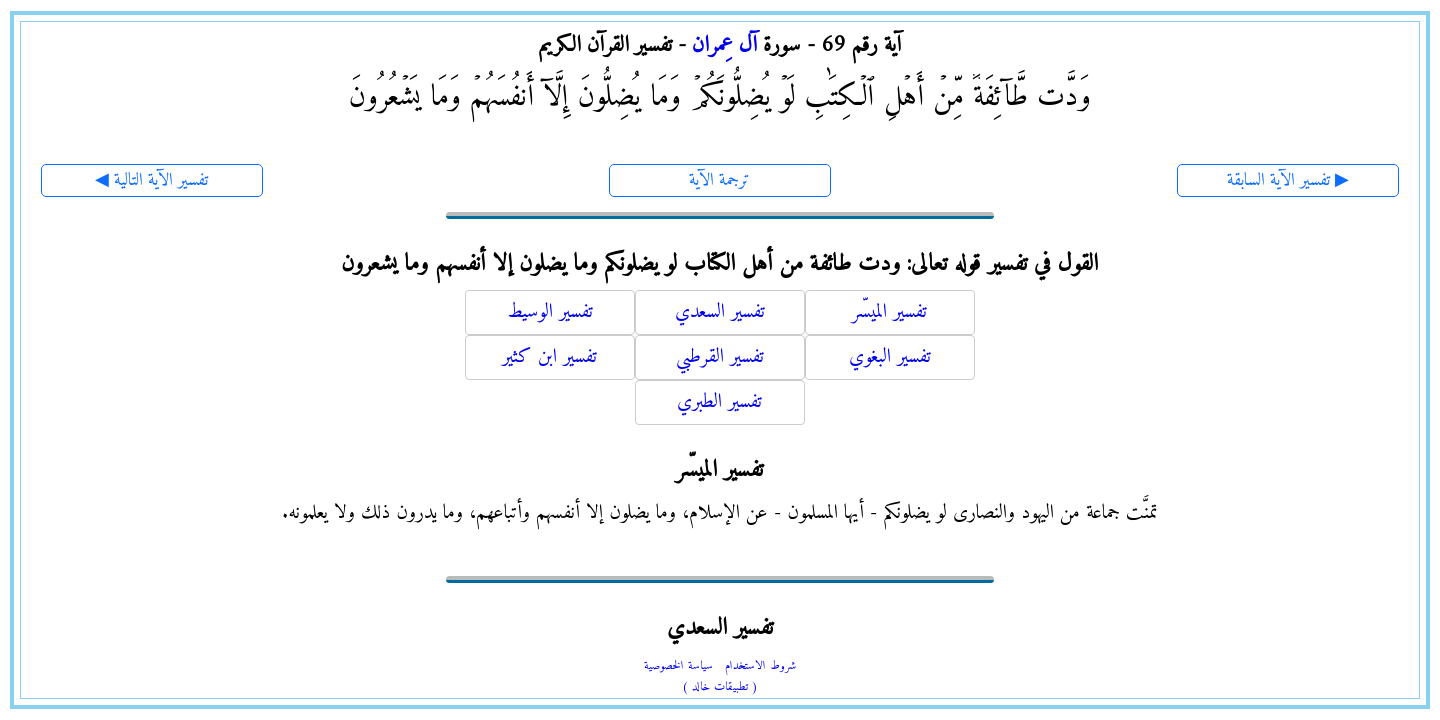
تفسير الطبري (719, 402)
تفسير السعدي (720, 312)
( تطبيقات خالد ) (720, 687)
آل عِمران (724, 45)
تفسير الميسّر (889, 312)
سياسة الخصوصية (678, 666)
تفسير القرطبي (720, 357)
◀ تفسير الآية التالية (151, 180)
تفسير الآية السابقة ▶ (1288, 180)
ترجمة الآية (719, 180)
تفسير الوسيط (550, 312)
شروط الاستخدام (760, 666)
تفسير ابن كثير (549, 357)
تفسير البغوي (890, 357)
